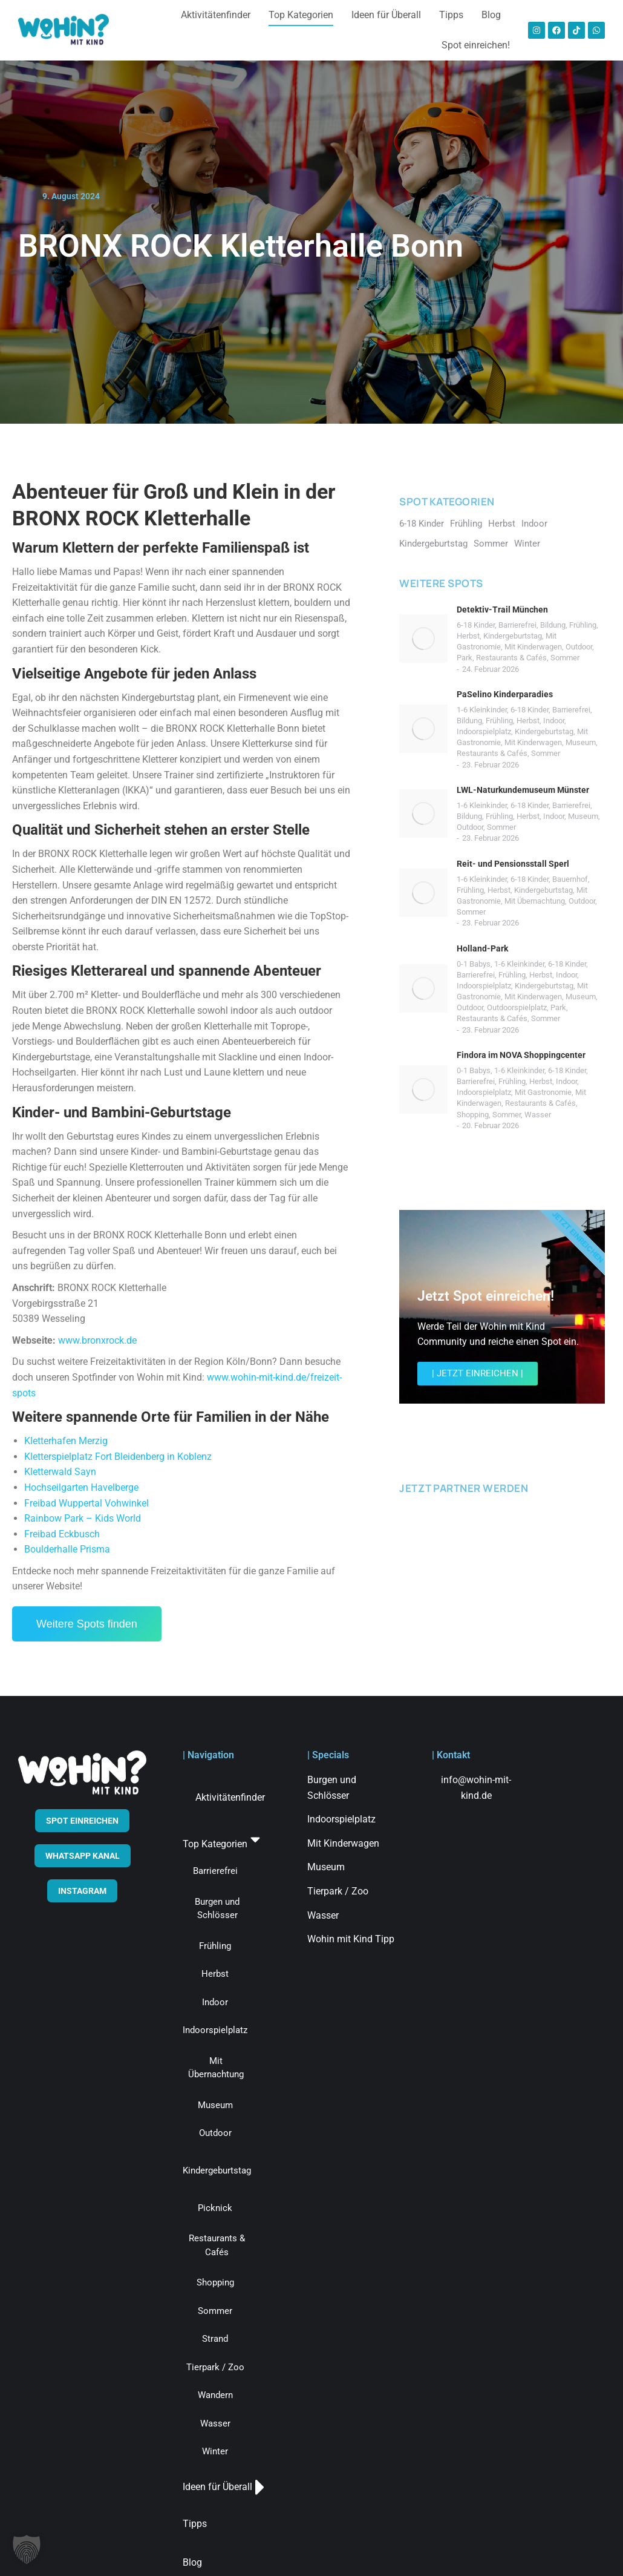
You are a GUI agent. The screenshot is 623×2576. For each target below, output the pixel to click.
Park (464, 657)
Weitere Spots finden (86, 1624)
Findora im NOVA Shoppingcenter (521, 1055)
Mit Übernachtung (534, 900)
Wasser (537, 1114)
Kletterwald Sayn (60, 1471)
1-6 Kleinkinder (482, 709)
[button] (26, 2549)
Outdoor (579, 646)
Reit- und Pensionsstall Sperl (513, 864)
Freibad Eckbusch (62, 1534)
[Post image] (423, 638)
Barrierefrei (517, 624)
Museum (581, 742)
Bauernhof (570, 879)
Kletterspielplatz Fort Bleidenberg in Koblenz (118, 1456)
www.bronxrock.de (97, 1340)
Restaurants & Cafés (511, 657)
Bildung (553, 624)
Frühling (582, 624)
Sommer (564, 657)
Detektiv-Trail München (502, 609)
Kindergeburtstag (512, 635)
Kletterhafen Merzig (66, 1441)
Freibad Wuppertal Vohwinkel (86, 1503)
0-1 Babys (474, 963)
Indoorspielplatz (484, 731)
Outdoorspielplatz (517, 1007)
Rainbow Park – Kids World (82, 1518)
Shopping (473, 1114)
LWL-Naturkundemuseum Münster (523, 790)
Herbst (468, 635)
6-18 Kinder (476, 624)
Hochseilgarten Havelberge (81, 1487)
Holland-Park (482, 948)
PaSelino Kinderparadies (505, 694)
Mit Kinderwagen (533, 646)
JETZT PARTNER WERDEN (463, 1488)
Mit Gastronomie (543, 1092)
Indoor (553, 720)
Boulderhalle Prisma (67, 1549)
